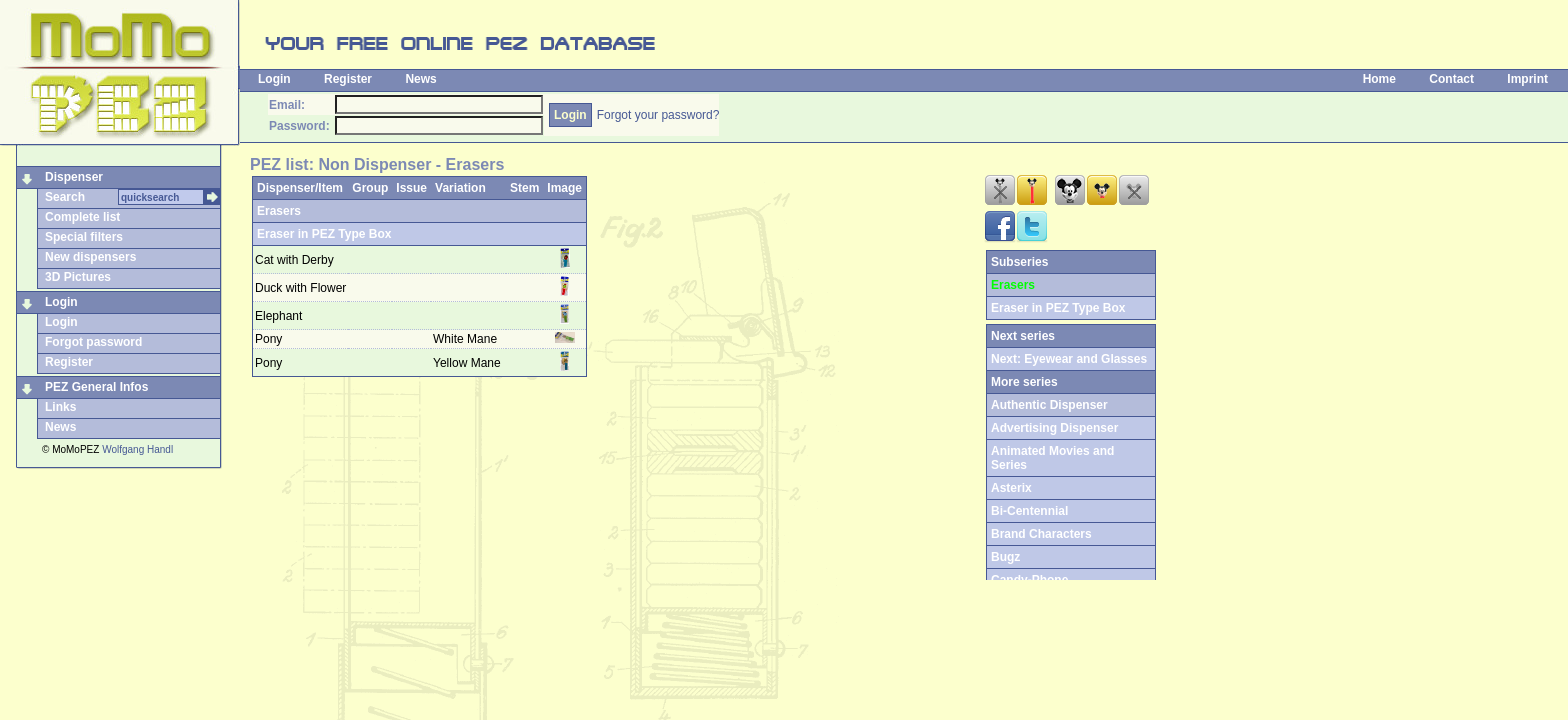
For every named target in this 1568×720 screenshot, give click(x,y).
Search (65, 197)
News (420, 79)
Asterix (1011, 488)
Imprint (1527, 79)
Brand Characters (1041, 534)
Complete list (82, 217)
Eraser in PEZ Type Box (324, 234)
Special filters (84, 237)
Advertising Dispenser (1054, 428)
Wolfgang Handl (137, 449)
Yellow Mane (468, 363)
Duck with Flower (300, 288)
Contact (1451, 79)
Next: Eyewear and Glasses (1069, 359)
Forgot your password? (658, 115)
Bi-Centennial (1029, 511)
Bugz (1005, 557)
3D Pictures (78, 277)
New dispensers (90, 257)
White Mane (466, 339)
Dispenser (74, 177)
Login (274, 79)
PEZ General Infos (96, 387)
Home (1379, 79)
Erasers (279, 211)
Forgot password (93, 342)
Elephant (278, 316)
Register (348, 79)
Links (60, 407)
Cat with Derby (294, 260)
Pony (268, 339)
